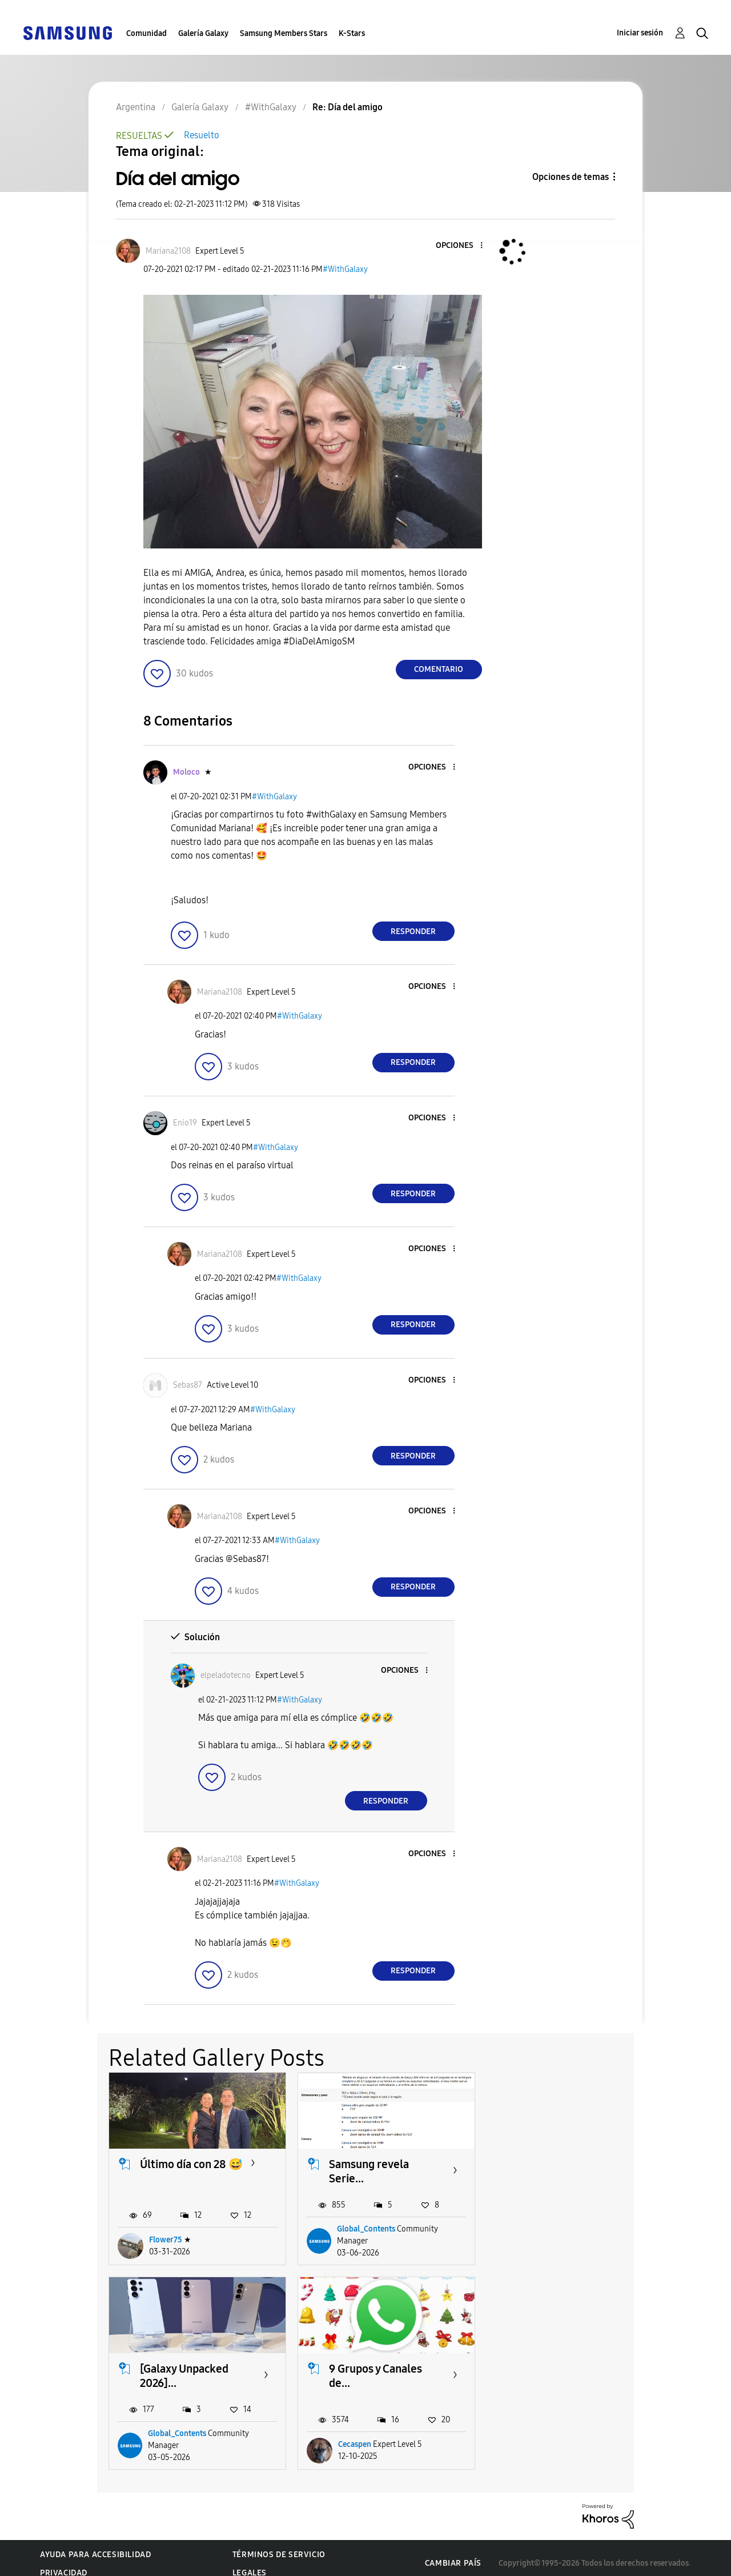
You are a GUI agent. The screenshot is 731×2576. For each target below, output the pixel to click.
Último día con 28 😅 (191, 2164)
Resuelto (201, 135)
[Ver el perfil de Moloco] (186, 772)
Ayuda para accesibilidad (95, 2544)
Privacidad (63, 2562)
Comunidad (146, 33)
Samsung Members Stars (283, 33)
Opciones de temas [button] (570, 176)
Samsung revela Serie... (368, 2171)
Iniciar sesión (640, 33)
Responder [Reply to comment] (413, 931)
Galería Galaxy (203, 33)
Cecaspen (165, 2434)
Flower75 (165, 2240)
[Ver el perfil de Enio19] (185, 1123)
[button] (462, 246)
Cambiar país (453, 2552)
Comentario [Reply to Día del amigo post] (438, 669)
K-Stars (352, 33)
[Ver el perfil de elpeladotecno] (225, 1675)
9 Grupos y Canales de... (186, 2375)
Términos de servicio (279, 2544)
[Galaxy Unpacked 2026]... (561, 2171)
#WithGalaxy (345, 269)
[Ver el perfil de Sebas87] (187, 1385)
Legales (249, 2562)
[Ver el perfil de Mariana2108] (168, 251)
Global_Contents (365, 2229)
